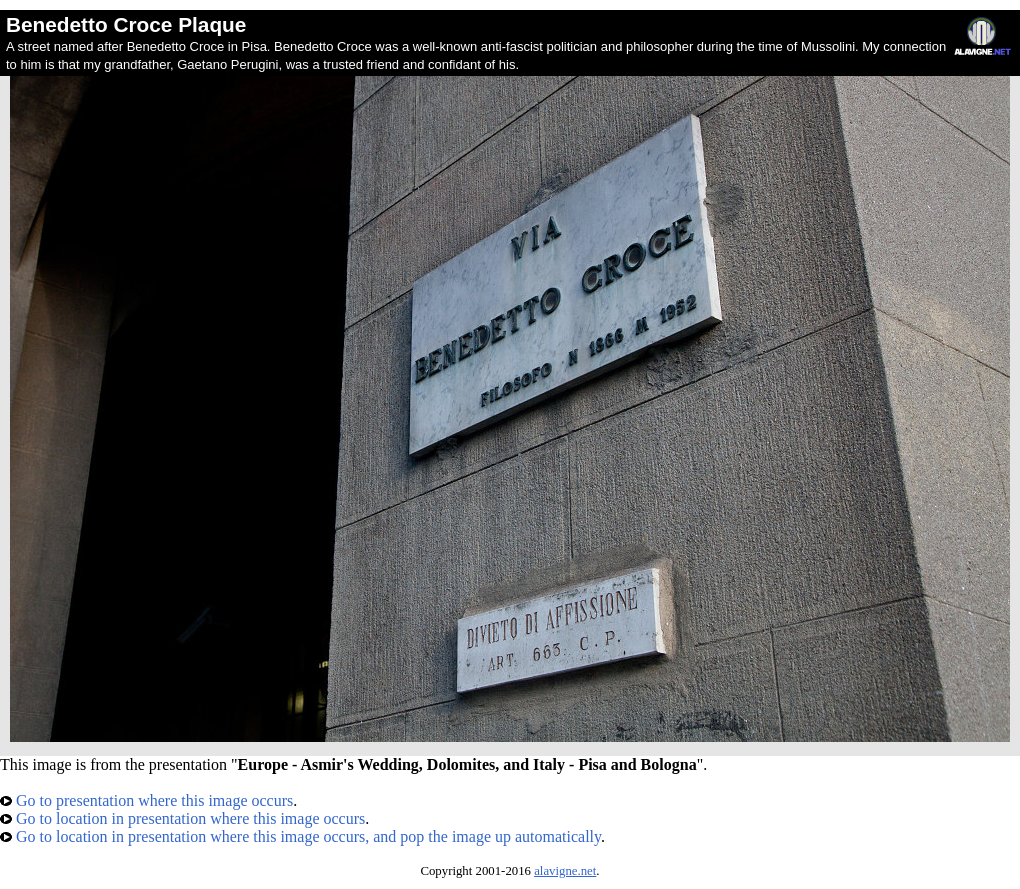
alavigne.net (565, 871)
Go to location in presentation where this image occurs (182, 818)
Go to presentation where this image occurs (146, 800)
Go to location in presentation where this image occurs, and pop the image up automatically (300, 836)
